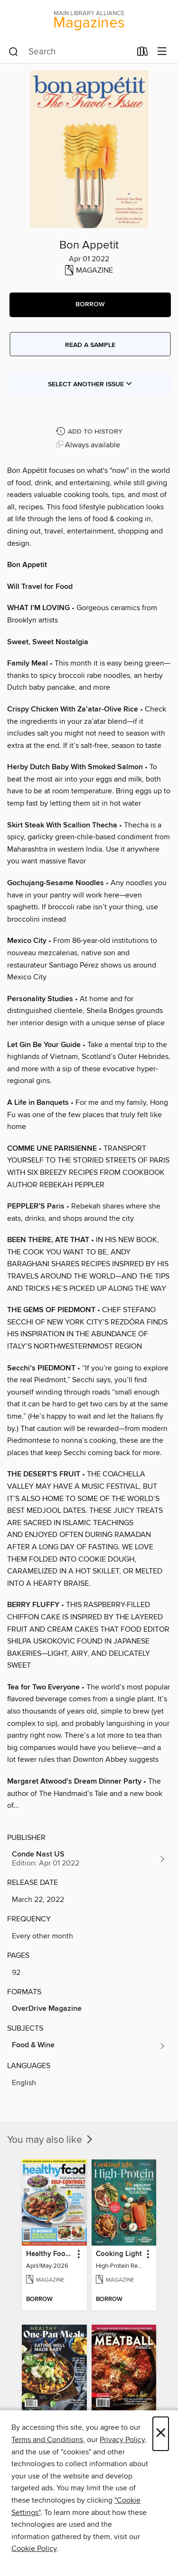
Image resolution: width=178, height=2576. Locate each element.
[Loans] (142, 53)
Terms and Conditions (47, 2439)
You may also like (50, 2140)
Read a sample (90, 345)
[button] (90, 305)
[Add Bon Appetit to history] (90, 432)
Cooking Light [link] (119, 2254)
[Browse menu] (162, 51)
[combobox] (70, 52)
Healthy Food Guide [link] (50, 2254)
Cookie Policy (33, 2548)
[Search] (13, 52)
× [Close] (161, 2434)
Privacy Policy (122, 2439)
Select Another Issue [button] (90, 384)
